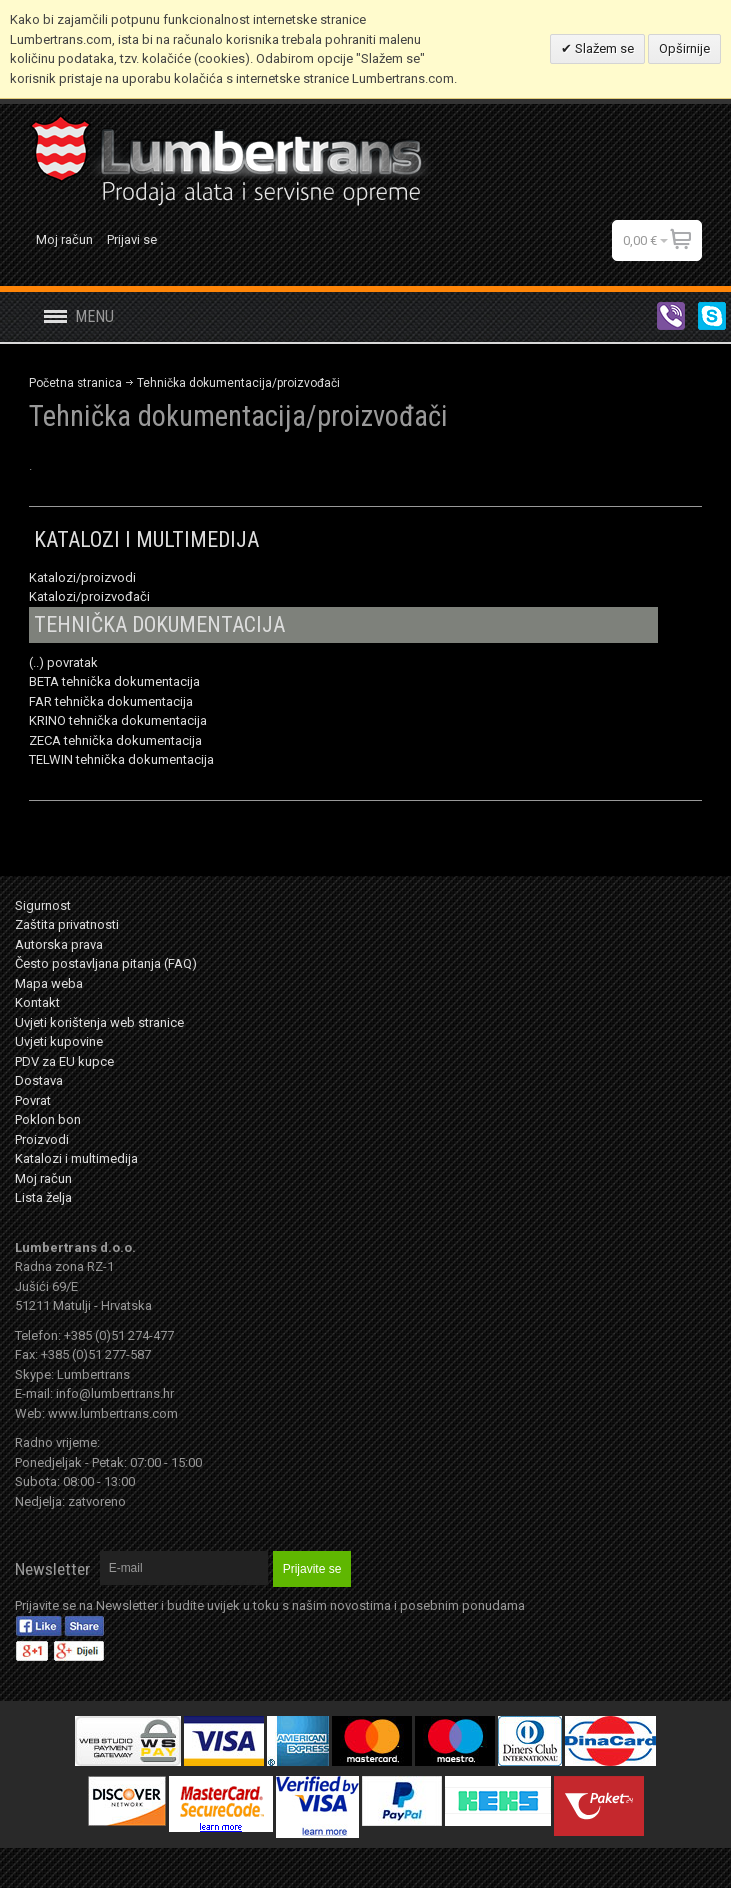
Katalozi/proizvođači (89, 596)
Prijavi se (132, 239)
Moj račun (64, 239)
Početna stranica (75, 383)
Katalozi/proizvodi (82, 577)
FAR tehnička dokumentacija (111, 701)
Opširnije (684, 48)
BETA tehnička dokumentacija (114, 681)
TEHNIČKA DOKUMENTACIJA (159, 624)
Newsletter (52, 1569)
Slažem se (603, 48)
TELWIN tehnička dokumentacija (121, 759)
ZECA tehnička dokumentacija (115, 740)
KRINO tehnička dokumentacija (118, 720)
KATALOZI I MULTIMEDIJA (146, 539)
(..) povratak (63, 662)
